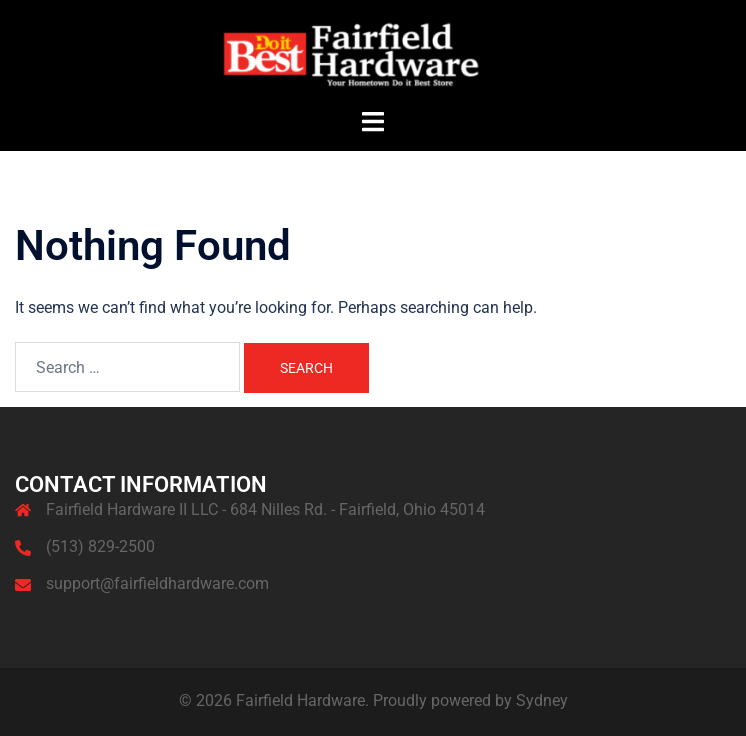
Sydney (542, 700)
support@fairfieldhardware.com (157, 583)
